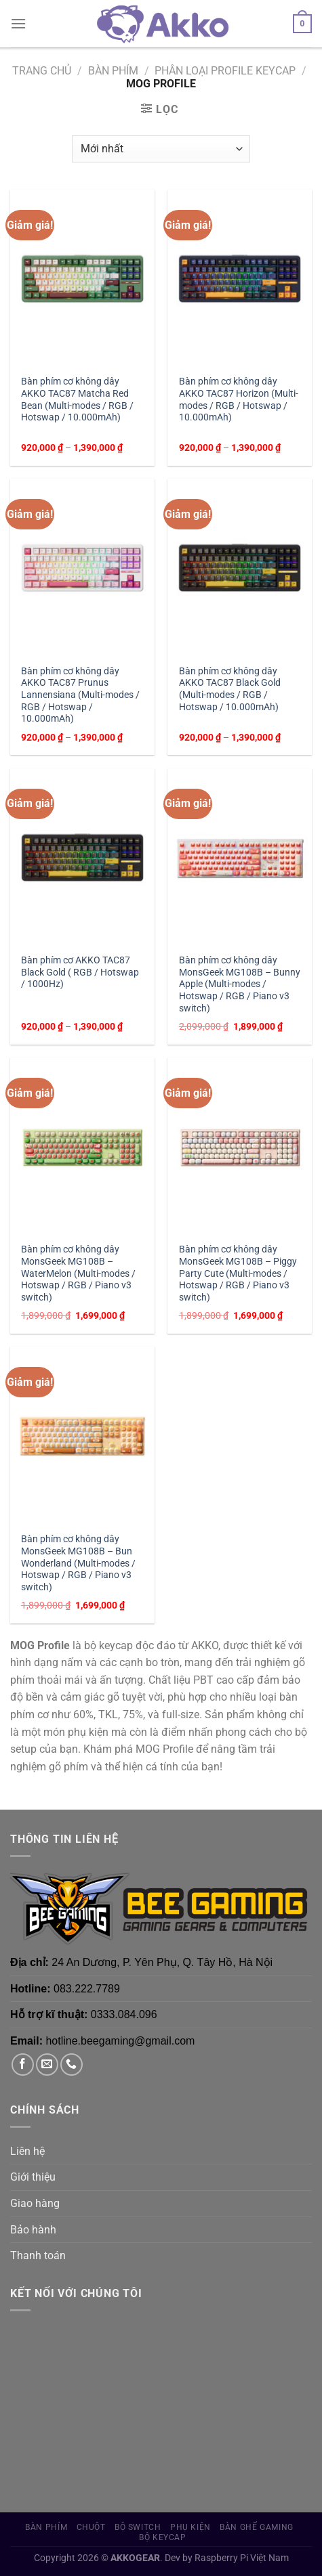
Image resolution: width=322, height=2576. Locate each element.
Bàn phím (113, 70)
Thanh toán (38, 2255)
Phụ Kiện (190, 2527)
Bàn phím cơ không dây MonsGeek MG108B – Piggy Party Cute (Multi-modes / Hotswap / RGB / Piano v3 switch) (238, 1273)
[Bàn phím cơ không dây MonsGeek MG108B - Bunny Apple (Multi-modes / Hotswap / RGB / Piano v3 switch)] (239, 857)
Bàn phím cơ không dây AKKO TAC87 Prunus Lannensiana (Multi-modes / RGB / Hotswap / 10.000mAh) (80, 694)
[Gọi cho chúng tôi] (71, 2064)
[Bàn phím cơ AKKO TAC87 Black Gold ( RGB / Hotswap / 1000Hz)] (82, 857)
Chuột (91, 2527)
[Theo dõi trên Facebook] (23, 2064)
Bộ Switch (138, 2527)
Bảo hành (33, 2229)
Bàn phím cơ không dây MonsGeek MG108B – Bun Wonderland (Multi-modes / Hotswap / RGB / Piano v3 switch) (78, 1562)
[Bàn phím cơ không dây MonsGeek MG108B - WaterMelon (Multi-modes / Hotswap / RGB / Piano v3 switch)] (82, 1146)
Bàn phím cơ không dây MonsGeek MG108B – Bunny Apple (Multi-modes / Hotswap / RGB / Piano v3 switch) (239, 984)
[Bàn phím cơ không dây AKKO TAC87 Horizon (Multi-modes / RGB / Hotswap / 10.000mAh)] (239, 279)
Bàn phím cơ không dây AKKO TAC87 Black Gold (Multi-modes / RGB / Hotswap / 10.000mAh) (230, 688)
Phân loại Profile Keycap (225, 70)
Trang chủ (41, 70)
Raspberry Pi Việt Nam (242, 2558)
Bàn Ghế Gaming (257, 2527)
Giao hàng (35, 2203)
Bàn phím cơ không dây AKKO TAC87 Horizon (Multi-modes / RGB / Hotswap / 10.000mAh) (238, 399)
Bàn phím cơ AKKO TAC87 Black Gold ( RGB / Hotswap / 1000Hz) (80, 972)
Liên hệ (27, 2151)
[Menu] (18, 23)
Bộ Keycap (162, 2537)
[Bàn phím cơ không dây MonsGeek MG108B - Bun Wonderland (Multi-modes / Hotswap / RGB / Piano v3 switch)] (82, 1436)
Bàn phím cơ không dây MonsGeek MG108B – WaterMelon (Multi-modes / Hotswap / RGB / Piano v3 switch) (78, 1273)
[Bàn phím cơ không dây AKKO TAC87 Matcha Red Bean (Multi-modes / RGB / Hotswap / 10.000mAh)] (82, 279)
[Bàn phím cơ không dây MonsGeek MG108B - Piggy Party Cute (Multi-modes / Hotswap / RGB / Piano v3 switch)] (239, 1146)
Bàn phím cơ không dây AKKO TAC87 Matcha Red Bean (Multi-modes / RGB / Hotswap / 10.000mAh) (77, 399)
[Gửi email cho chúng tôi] (47, 2064)
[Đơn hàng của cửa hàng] (161, 148)
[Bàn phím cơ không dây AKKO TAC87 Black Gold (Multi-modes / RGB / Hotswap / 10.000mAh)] (239, 568)
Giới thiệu (33, 2176)
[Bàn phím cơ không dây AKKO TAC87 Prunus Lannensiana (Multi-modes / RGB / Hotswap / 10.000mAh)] (82, 568)
